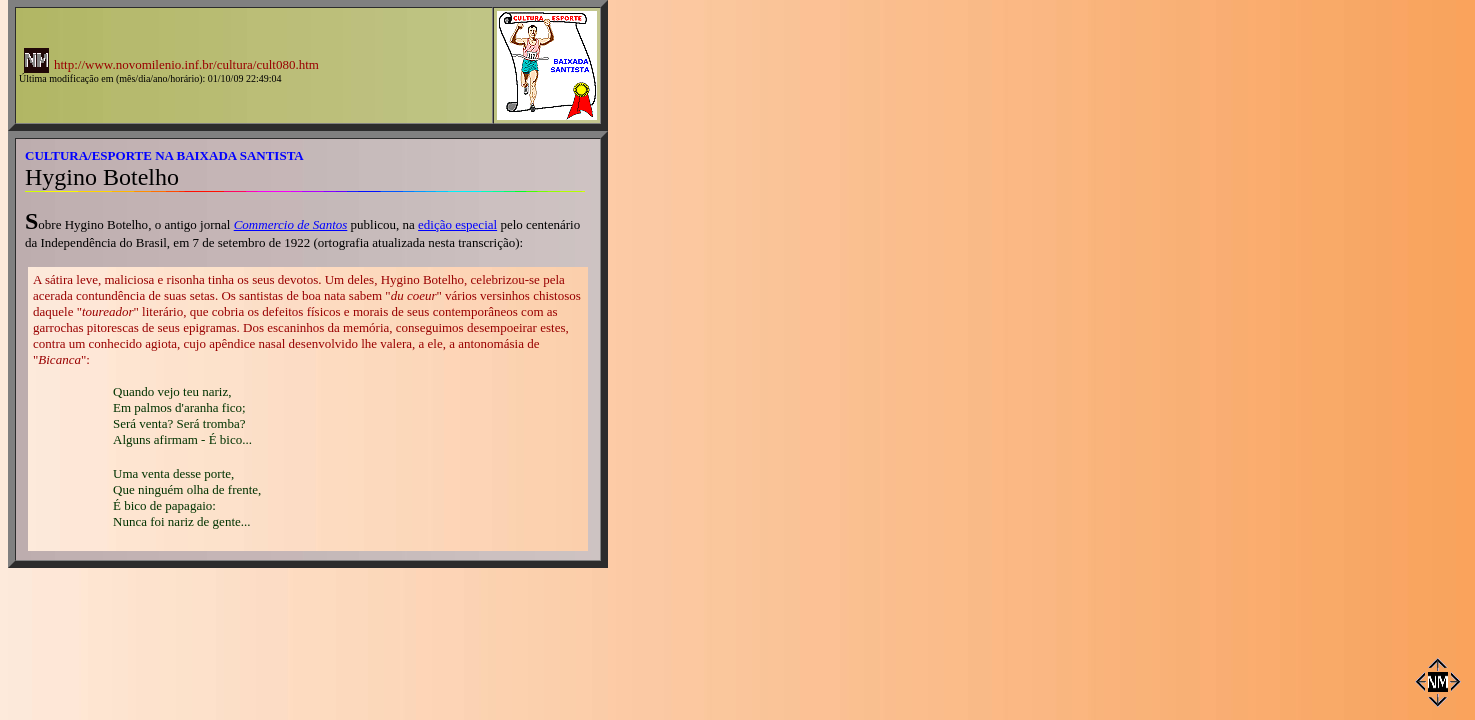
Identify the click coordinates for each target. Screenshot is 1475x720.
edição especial (457, 224)
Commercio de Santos (291, 224)
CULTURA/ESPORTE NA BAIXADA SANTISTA (164, 155)
